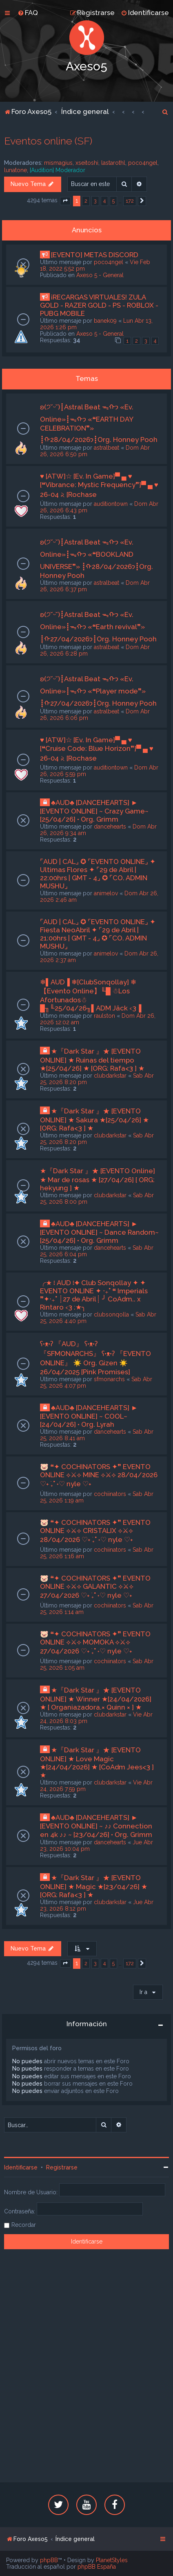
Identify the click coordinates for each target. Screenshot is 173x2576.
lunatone (15, 170)
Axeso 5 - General (100, 275)
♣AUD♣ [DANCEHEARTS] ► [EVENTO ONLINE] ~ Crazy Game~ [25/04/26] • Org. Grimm (94, 810)
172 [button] (130, 201)
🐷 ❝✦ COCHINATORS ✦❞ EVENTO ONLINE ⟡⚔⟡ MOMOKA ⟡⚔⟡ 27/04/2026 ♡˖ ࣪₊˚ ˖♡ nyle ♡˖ (95, 1642)
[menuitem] (28, 12)
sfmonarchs (109, 1379)
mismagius (58, 163)
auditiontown (111, 504)
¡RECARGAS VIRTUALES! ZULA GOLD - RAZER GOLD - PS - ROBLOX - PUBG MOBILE (99, 305)
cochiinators (110, 1494)
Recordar (23, 2225)
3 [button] (95, 201)
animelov (106, 893)
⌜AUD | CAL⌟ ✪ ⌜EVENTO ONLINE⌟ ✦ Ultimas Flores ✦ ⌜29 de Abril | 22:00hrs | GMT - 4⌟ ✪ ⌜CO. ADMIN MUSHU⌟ (97, 873)
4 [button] (104, 201)
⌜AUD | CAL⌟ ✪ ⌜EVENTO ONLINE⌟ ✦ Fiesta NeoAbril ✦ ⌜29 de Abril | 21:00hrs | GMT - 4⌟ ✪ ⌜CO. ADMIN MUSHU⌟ (97, 934)
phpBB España (97, 2566)
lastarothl (113, 163)
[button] (65, 201)
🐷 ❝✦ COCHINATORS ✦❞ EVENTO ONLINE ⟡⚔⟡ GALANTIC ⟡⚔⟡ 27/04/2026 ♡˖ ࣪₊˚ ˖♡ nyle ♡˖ (95, 1586)
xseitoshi (86, 163)
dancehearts (110, 826)
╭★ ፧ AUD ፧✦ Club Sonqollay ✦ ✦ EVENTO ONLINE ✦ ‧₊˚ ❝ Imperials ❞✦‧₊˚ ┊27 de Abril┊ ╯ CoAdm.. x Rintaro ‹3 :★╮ (94, 1295)
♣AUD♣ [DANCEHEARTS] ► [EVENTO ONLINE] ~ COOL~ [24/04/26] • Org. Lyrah (89, 1416)
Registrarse (62, 2167)
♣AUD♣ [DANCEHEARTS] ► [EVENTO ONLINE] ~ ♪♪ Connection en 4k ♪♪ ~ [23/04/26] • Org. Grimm (96, 1826)
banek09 (105, 320)
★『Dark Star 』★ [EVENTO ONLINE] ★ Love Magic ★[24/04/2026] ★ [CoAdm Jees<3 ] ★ (97, 1762)
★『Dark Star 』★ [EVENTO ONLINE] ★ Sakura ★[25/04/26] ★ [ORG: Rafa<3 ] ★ (94, 1119)
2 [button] (85, 201)
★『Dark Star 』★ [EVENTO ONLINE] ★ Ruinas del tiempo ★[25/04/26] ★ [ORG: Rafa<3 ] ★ (92, 1059)
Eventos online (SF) (48, 141)
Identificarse (21, 2167)
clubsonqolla (111, 1314)
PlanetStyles (112, 2560)
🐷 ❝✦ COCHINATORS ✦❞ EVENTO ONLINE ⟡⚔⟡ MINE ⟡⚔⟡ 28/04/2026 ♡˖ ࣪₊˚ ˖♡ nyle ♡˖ (98, 1475)
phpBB (49, 2560)
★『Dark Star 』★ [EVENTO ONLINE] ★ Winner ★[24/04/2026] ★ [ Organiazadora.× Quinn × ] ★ (95, 1698)
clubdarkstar (110, 1075)
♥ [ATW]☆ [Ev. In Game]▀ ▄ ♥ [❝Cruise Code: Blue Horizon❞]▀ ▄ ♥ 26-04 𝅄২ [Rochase (96, 749)
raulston (104, 1015)
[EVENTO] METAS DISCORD (94, 255)
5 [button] (113, 201)
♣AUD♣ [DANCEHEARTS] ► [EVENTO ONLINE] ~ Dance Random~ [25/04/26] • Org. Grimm (99, 1232)
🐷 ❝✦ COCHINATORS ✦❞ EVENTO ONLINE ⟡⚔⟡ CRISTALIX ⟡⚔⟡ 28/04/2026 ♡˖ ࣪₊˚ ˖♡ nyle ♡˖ (95, 1531)
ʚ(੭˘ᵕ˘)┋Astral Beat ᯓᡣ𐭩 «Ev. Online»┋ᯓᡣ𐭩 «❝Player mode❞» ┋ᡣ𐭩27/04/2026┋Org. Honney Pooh (98, 691)
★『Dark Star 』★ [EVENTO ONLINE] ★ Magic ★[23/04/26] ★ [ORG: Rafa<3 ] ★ (93, 1886)
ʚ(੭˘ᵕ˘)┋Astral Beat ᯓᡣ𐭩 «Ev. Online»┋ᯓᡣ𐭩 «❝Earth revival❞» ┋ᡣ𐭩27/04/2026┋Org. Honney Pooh (98, 626)
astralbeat (106, 447)
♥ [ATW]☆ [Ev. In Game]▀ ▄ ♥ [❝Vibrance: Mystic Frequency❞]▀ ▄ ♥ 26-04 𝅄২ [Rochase (99, 485)
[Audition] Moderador (57, 170)
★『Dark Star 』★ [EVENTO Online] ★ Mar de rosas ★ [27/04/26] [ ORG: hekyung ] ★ (97, 1179)
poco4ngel (142, 163)
